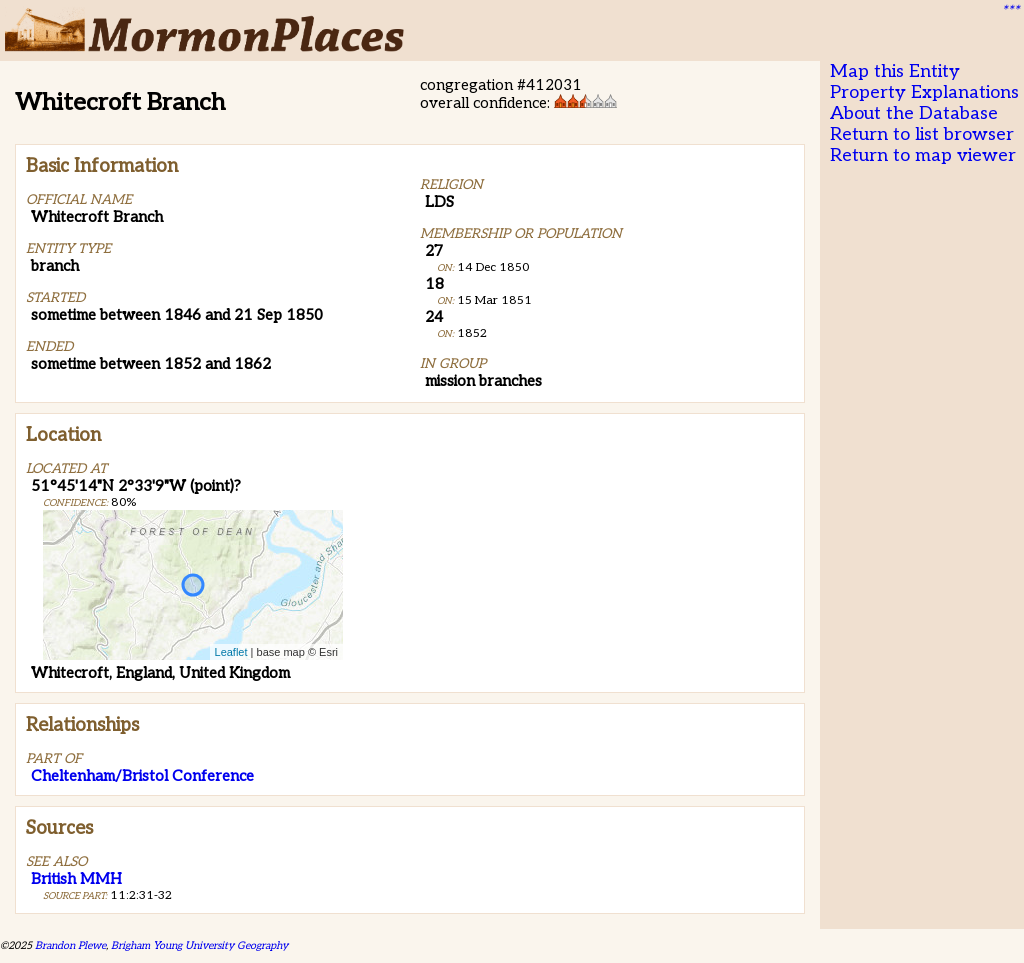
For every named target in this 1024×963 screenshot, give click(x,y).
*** (1010, 11)
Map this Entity (895, 71)
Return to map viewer (923, 155)
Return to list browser (922, 134)
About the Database (914, 113)
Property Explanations (924, 92)
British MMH (76, 879)
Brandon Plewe (70, 945)
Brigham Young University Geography (199, 945)
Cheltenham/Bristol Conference (142, 776)
